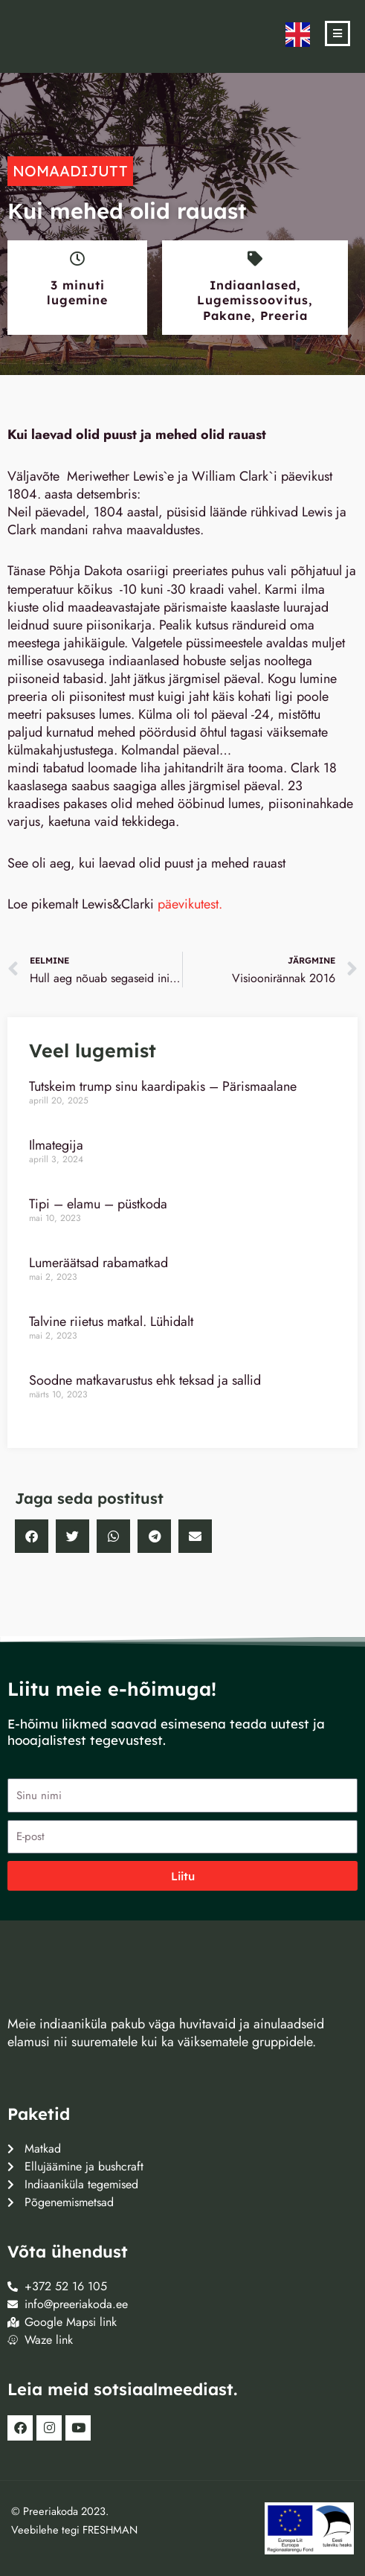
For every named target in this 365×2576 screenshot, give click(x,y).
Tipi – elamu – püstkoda (98, 1204)
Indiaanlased (253, 285)
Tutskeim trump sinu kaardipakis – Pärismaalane (163, 1086)
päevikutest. (192, 904)
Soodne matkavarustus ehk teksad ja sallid (145, 1380)
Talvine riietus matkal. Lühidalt (111, 1321)
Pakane (227, 315)
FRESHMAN (110, 2529)
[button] (31, 1536)
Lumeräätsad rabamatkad (98, 1262)
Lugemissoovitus (253, 299)
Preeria (284, 315)
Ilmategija (56, 1145)
